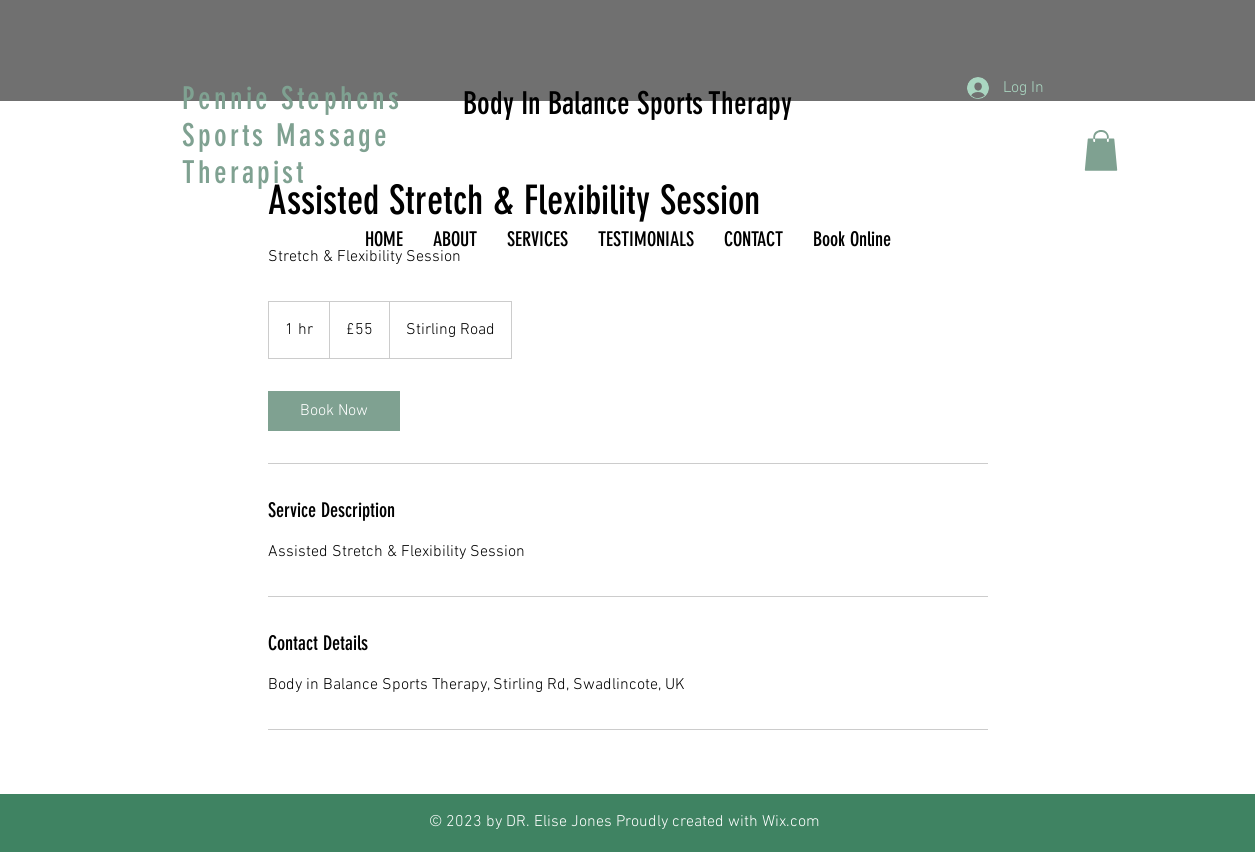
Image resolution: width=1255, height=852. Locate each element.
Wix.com (791, 822)
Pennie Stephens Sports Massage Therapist (292, 135)
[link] (334, 411)
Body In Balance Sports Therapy (627, 103)
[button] (1101, 150)
